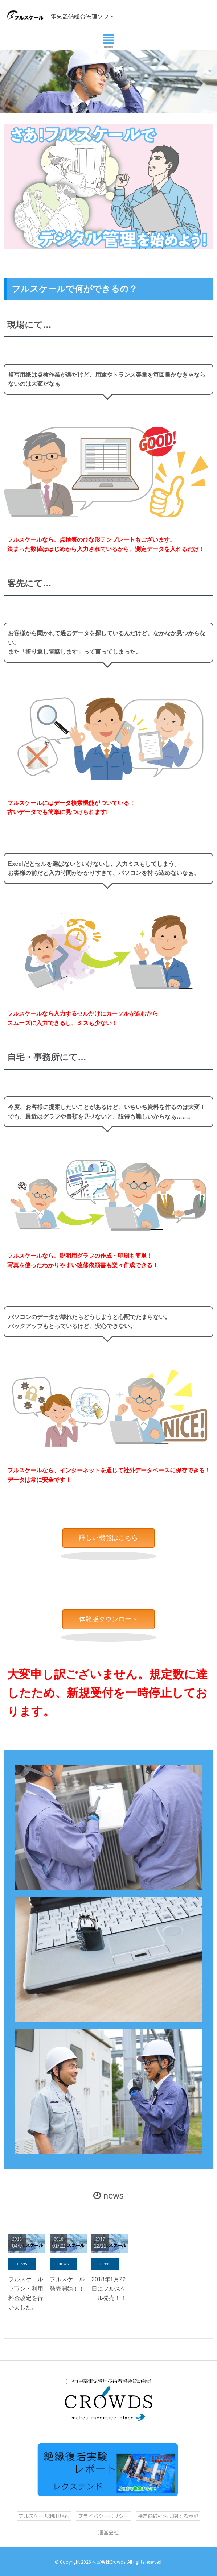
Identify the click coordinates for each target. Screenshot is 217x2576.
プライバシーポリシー (103, 2515)
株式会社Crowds (108, 2562)
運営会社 (108, 2532)
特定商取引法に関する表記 (168, 2515)
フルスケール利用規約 (44, 2515)
